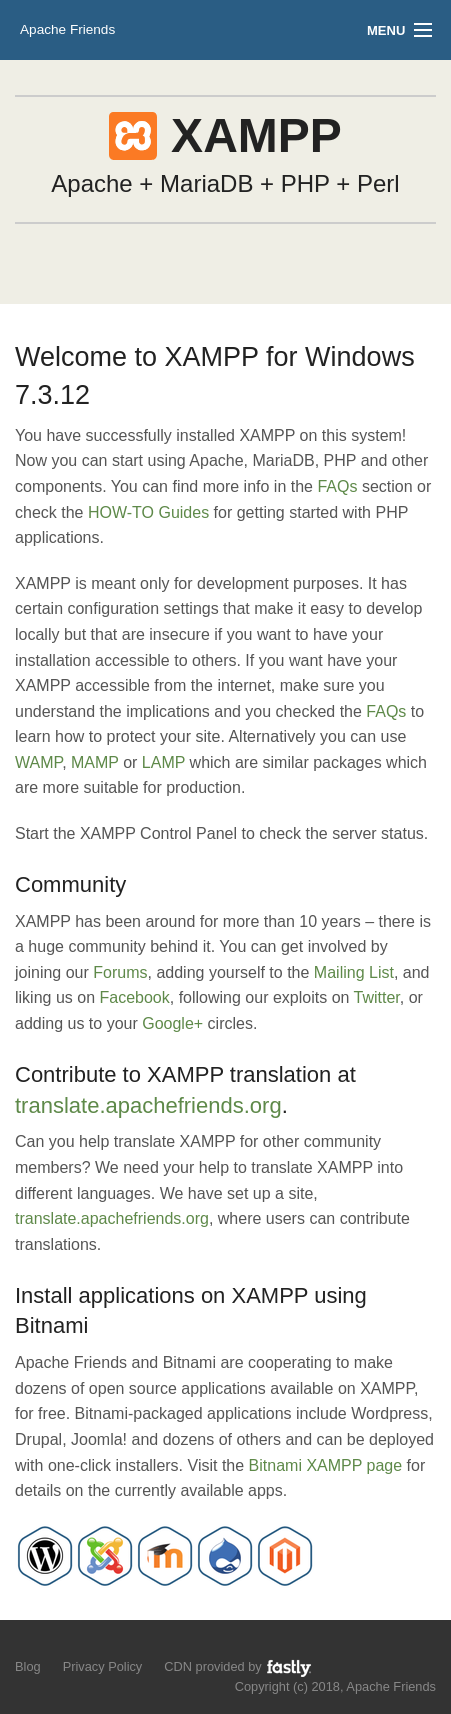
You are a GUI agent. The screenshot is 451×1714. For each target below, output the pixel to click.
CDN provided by (238, 1667)
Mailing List (354, 972)
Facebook (135, 997)
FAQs (337, 486)
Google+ (172, 1023)
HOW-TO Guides (148, 512)
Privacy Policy (103, 1666)
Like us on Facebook (61, 1644)
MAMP (95, 762)
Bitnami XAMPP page (326, 1465)
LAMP (163, 762)
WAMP (38, 762)
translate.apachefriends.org (148, 1105)
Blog (28, 1666)
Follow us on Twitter (27, 1644)
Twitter (377, 997)
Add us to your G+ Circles (96, 1644)
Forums (120, 972)
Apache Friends (67, 29)
